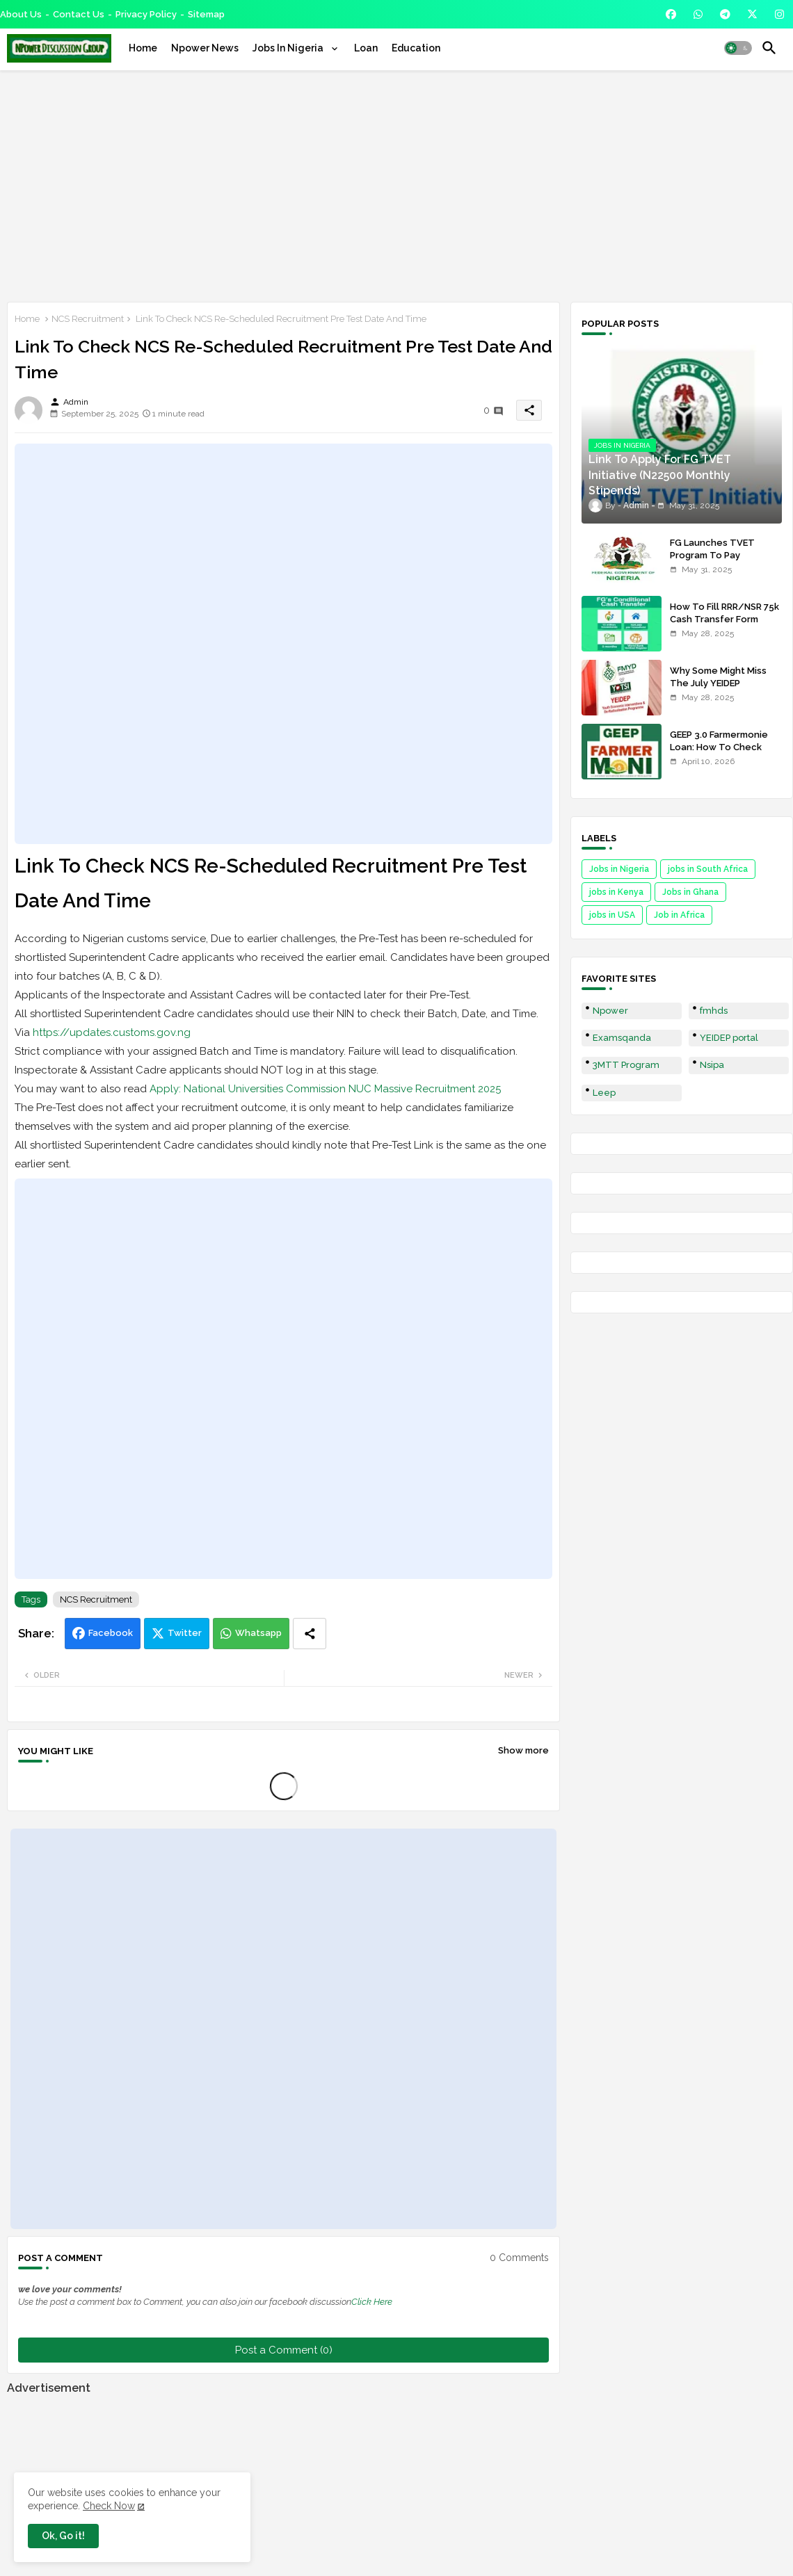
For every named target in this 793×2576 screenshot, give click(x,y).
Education (416, 48)
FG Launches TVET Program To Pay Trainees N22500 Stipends (712, 561)
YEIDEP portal (729, 1037)
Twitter (185, 1633)
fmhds (714, 1010)
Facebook (110, 1633)
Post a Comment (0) (284, 2350)
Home (143, 48)
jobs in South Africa (708, 869)
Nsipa (712, 1065)
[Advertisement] (396, 183)
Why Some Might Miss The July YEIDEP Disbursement (718, 683)
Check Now (109, 2505)
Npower (610, 1010)
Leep (604, 1092)
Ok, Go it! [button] (63, 2535)
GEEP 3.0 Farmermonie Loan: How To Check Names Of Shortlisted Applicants (719, 753)
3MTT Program (626, 1065)
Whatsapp (258, 1633)
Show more (523, 1750)
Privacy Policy (146, 14)
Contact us (78, 14)
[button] (738, 48)
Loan (366, 48)
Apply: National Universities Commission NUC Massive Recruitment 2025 (325, 1089)
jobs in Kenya (616, 892)
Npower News (205, 48)
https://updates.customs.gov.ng (112, 1032)
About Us (21, 14)
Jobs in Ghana (690, 892)
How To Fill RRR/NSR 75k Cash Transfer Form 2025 (724, 619)
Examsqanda (622, 1037)
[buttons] (671, 14)
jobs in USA (612, 915)
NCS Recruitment (87, 319)
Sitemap (206, 14)
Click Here (371, 2301)
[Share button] (309, 1633)
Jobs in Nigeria (619, 869)
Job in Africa (679, 915)
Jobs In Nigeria (289, 48)
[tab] (143, 48)
